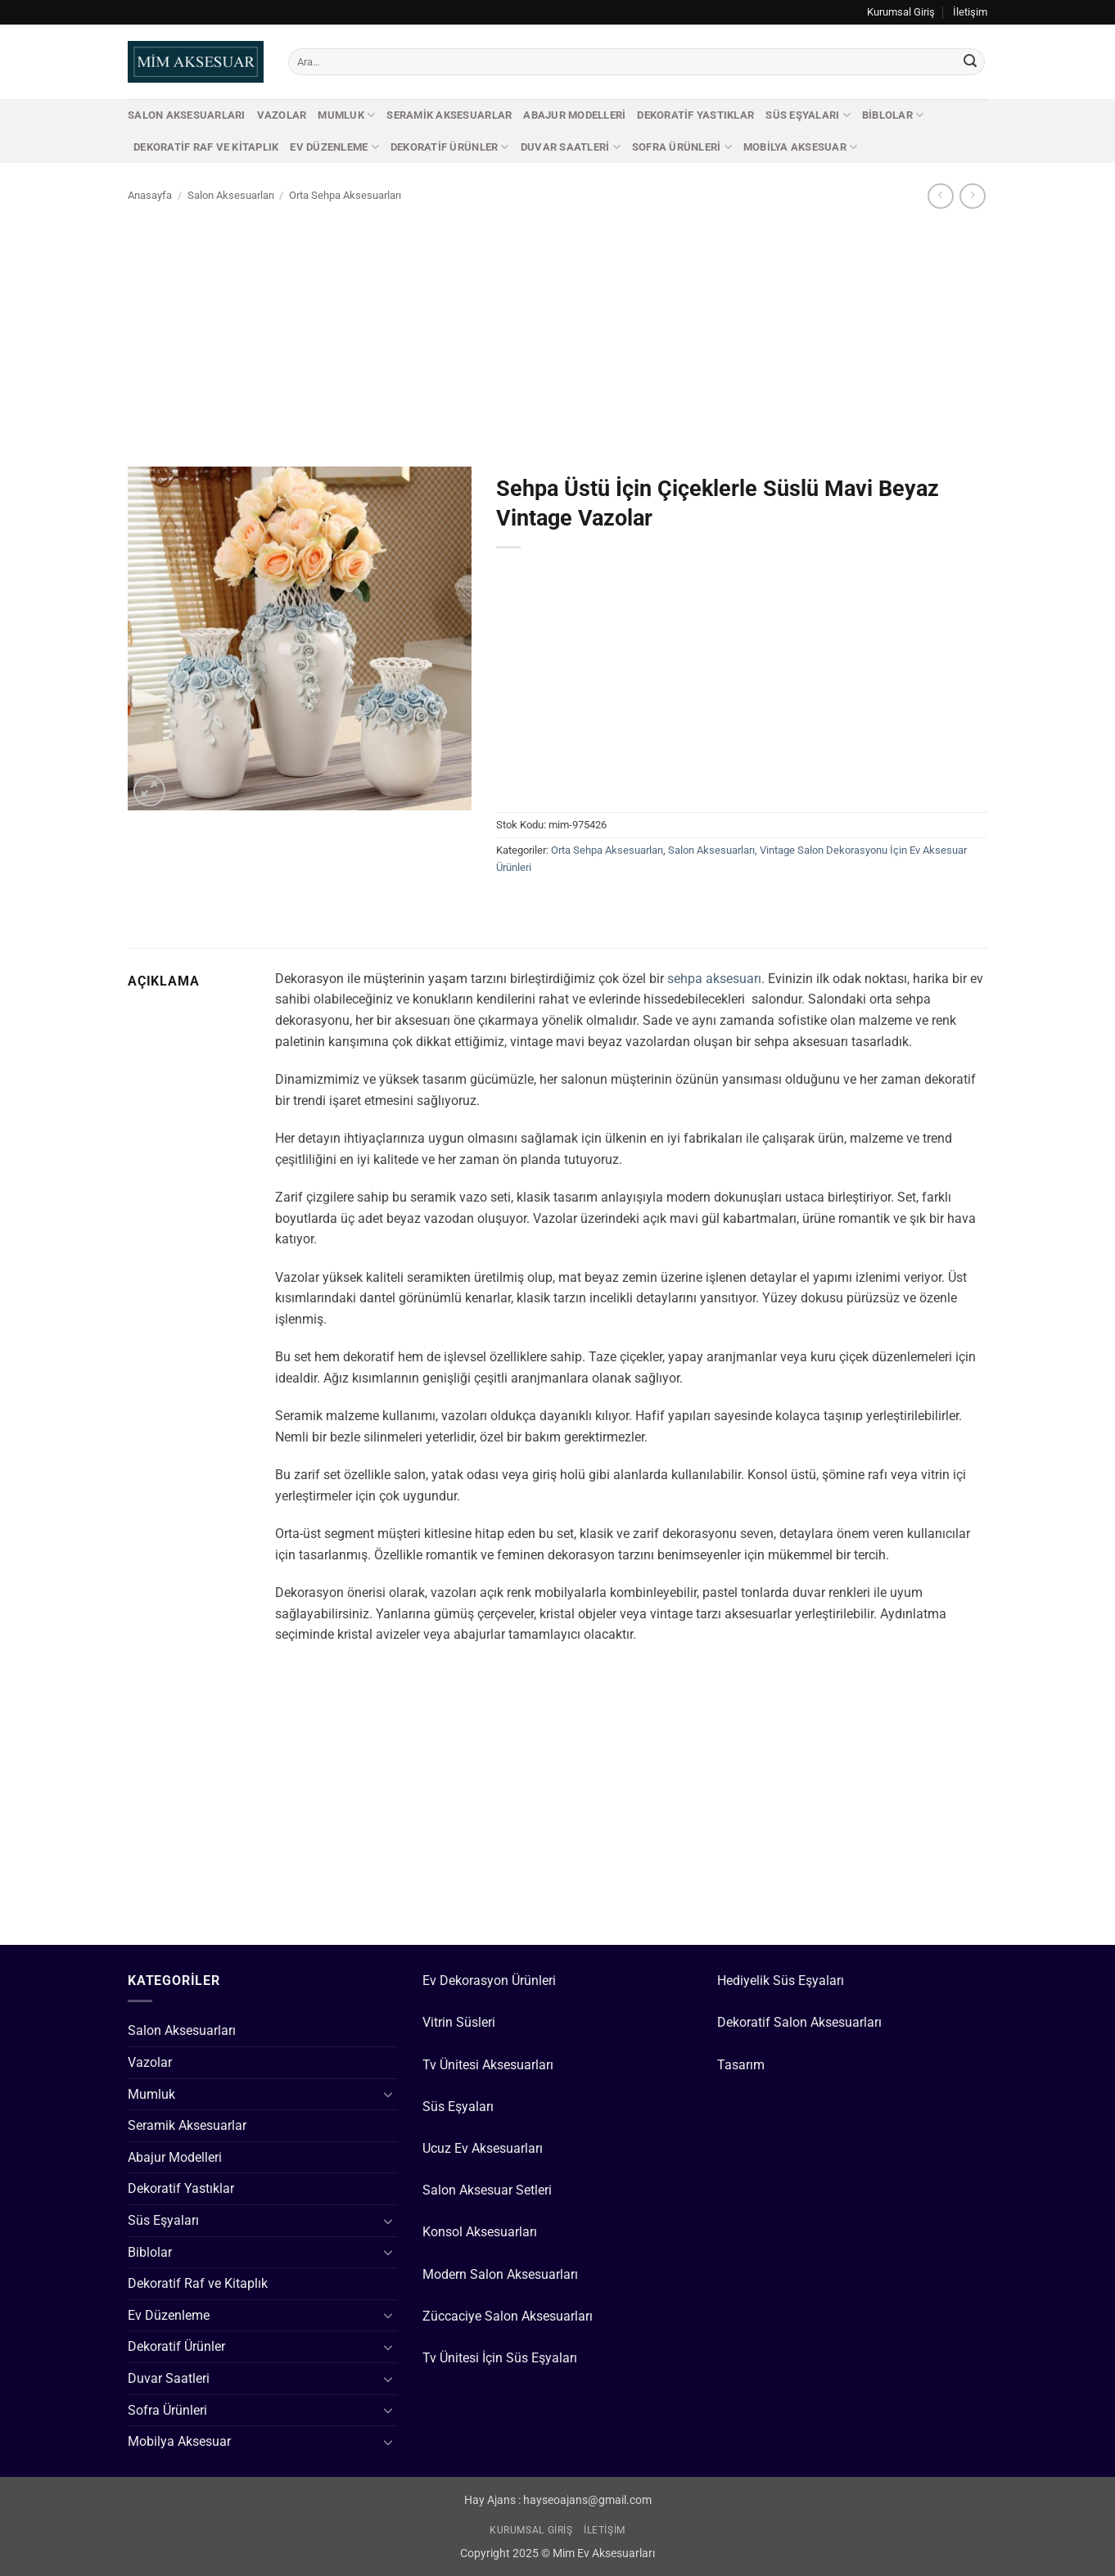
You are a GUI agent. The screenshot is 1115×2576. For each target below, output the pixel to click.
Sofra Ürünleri (682, 147)
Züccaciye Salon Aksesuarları (507, 2316)
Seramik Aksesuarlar (449, 115)
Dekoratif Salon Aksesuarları (799, 2022)
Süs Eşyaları (808, 115)
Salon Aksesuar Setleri (487, 2190)
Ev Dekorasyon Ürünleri (489, 1980)
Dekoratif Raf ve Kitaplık (205, 147)
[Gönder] (970, 62)
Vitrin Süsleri (458, 2022)
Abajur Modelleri (574, 115)
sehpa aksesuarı (714, 978)
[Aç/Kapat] (388, 2094)
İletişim (970, 12)
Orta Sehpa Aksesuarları (345, 195)
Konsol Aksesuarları (479, 2232)
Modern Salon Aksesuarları (500, 2274)
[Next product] (940, 196)
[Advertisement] (557, 333)
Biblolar (893, 115)
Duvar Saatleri (571, 147)
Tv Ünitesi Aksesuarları (487, 2065)
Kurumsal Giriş (901, 12)
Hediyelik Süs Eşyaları (780, 1980)
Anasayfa (150, 195)
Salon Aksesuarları (187, 115)
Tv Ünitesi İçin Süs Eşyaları (499, 2358)
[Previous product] (972, 196)
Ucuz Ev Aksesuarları (482, 2148)
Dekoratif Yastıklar (695, 115)
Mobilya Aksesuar (800, 147)
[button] (149, 791)
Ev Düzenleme (334, 147)
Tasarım (741, 2065)
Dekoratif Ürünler (449, 147)
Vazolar (282, 115)
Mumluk (346, 115)
